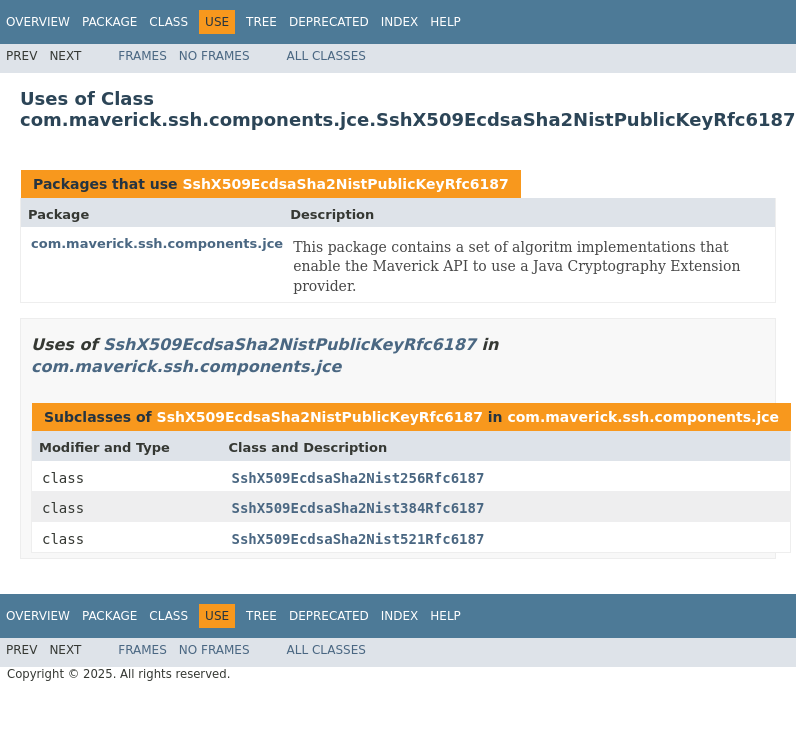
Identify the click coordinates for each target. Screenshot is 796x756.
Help (445, 22)
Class (168, 22)
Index (400, 22)
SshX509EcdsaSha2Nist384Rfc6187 (358, 508)
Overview (38, 22)
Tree (261, 22)
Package (109, 22)
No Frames (214, 56)
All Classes (326, 56)
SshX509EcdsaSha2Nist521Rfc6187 (358, 539)
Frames (142, 56)
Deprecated (329, 22)
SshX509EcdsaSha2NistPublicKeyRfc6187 (345, 184)
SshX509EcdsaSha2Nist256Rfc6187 (358, 478)
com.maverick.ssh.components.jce (157, 243)
